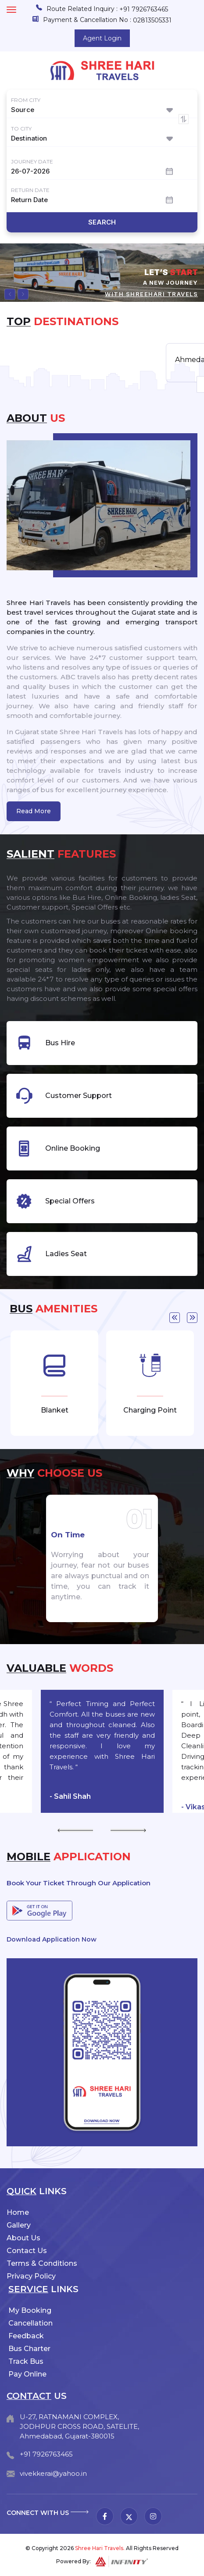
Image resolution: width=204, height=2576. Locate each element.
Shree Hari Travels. (100, 2548)
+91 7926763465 (143, 9)
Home (18, 2212)
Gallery (19, 2225)
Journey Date (32, 161)
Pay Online (27, 2374)
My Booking (29, 2310)
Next (192, 1317)
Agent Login (102, 38)
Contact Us (27, 2250)
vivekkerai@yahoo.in (53, 2473)
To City (21, 128)
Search (102, 222)
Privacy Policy (31, 2276)
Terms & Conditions (42, 2263)
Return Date (30, 190)
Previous (174, 1317)
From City (25, 100)
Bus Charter (29, 2348)
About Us (23, 2238)
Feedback (26, 2336)
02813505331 (152, 20)
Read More (33, 811)
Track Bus (25, 2361)
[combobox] (102, 110)
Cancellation (30, 2323)
